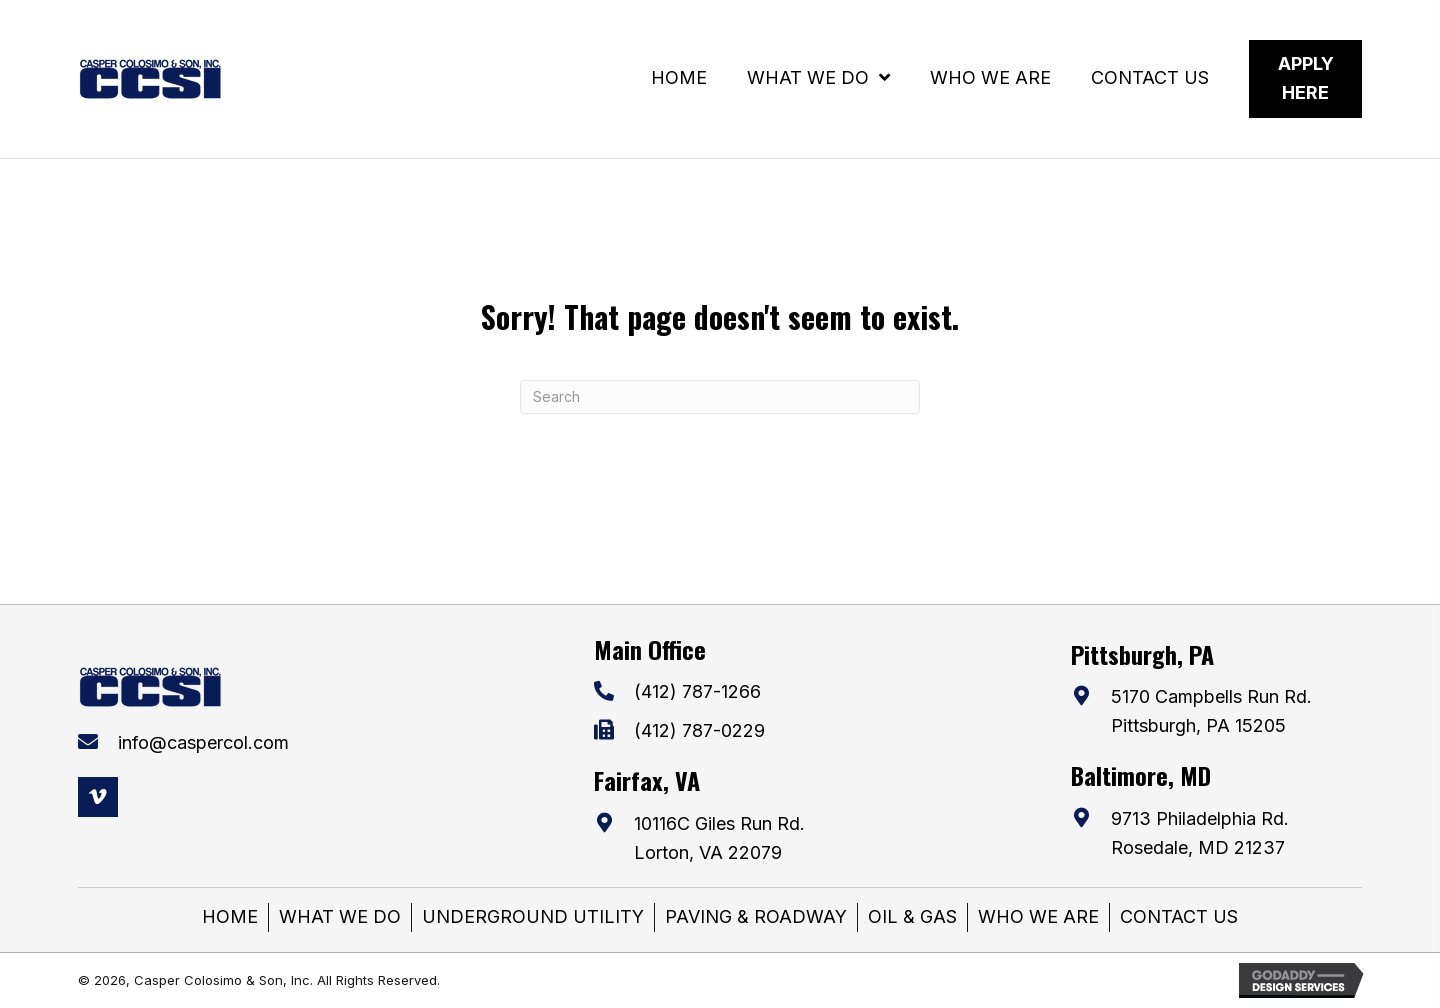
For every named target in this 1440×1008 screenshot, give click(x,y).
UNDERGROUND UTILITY (533, 916)
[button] (98, 797)
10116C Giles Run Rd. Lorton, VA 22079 (719, 838)
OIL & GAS (912, 916)
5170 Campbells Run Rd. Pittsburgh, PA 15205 (1211, 711)
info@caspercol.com (203, 742)
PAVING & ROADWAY (756, 916)
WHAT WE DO (340, 916)
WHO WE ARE (1038, 916)
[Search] (720, 397)
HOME (230, 916)
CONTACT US (1179, 916)
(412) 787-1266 (697, 691)
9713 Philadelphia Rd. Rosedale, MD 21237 (1200, 833)
